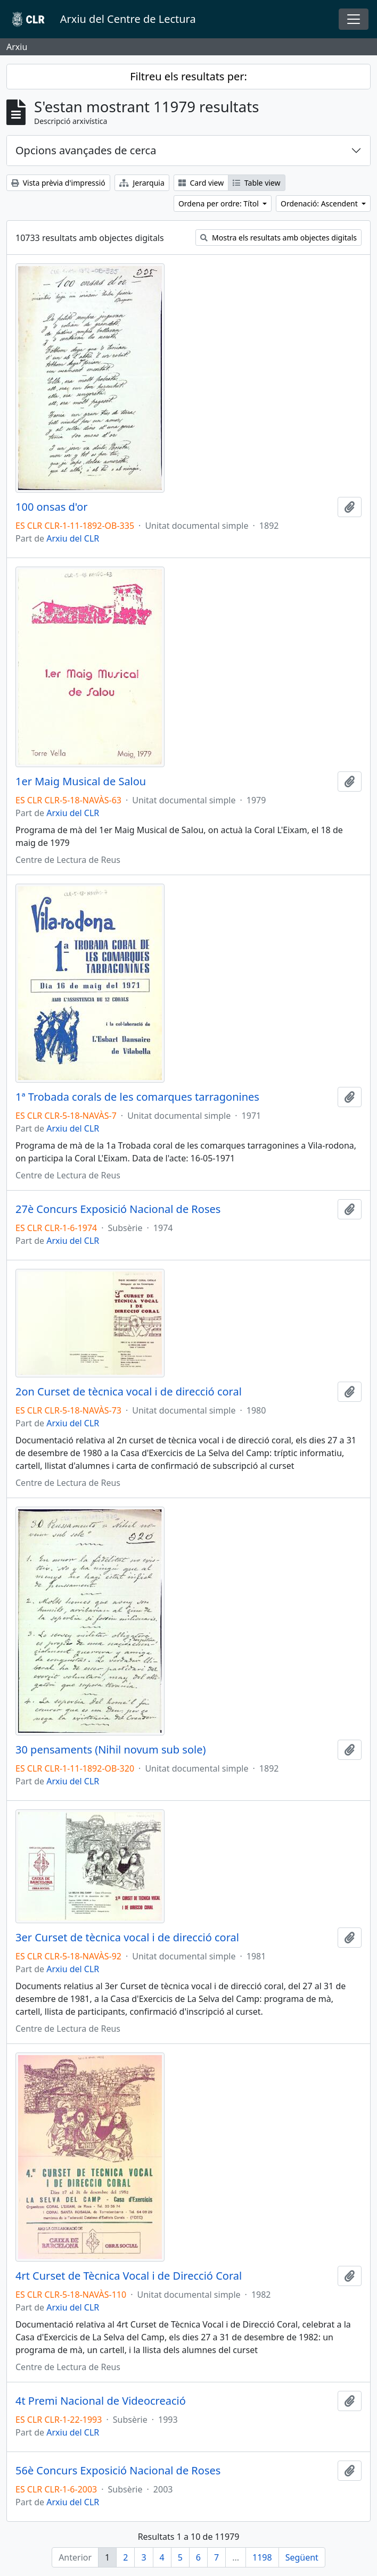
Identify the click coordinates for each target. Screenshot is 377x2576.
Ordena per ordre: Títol (219, 203)
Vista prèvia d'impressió (58, 183)
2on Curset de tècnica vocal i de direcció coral (128, 1391)
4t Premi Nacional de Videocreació (100, 2401)
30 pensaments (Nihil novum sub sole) (110, 1749)
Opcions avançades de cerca (85, 150)
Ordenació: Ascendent (320, 203)
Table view (256, 183)
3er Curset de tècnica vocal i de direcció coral (127, 1937)
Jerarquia (142, 183)
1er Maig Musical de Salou (80, 781)
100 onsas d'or (51, 507)
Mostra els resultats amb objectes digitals (278, 237)
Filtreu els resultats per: (188, 76)
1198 (262, 2557)
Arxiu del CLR (72, 538)
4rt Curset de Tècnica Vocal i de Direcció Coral (128, 2276)
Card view (201, 183)
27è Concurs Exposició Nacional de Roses (117, 1209)
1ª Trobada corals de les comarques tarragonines (137, 1097)
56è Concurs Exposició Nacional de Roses (117, 2470)
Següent (301, 2557)
